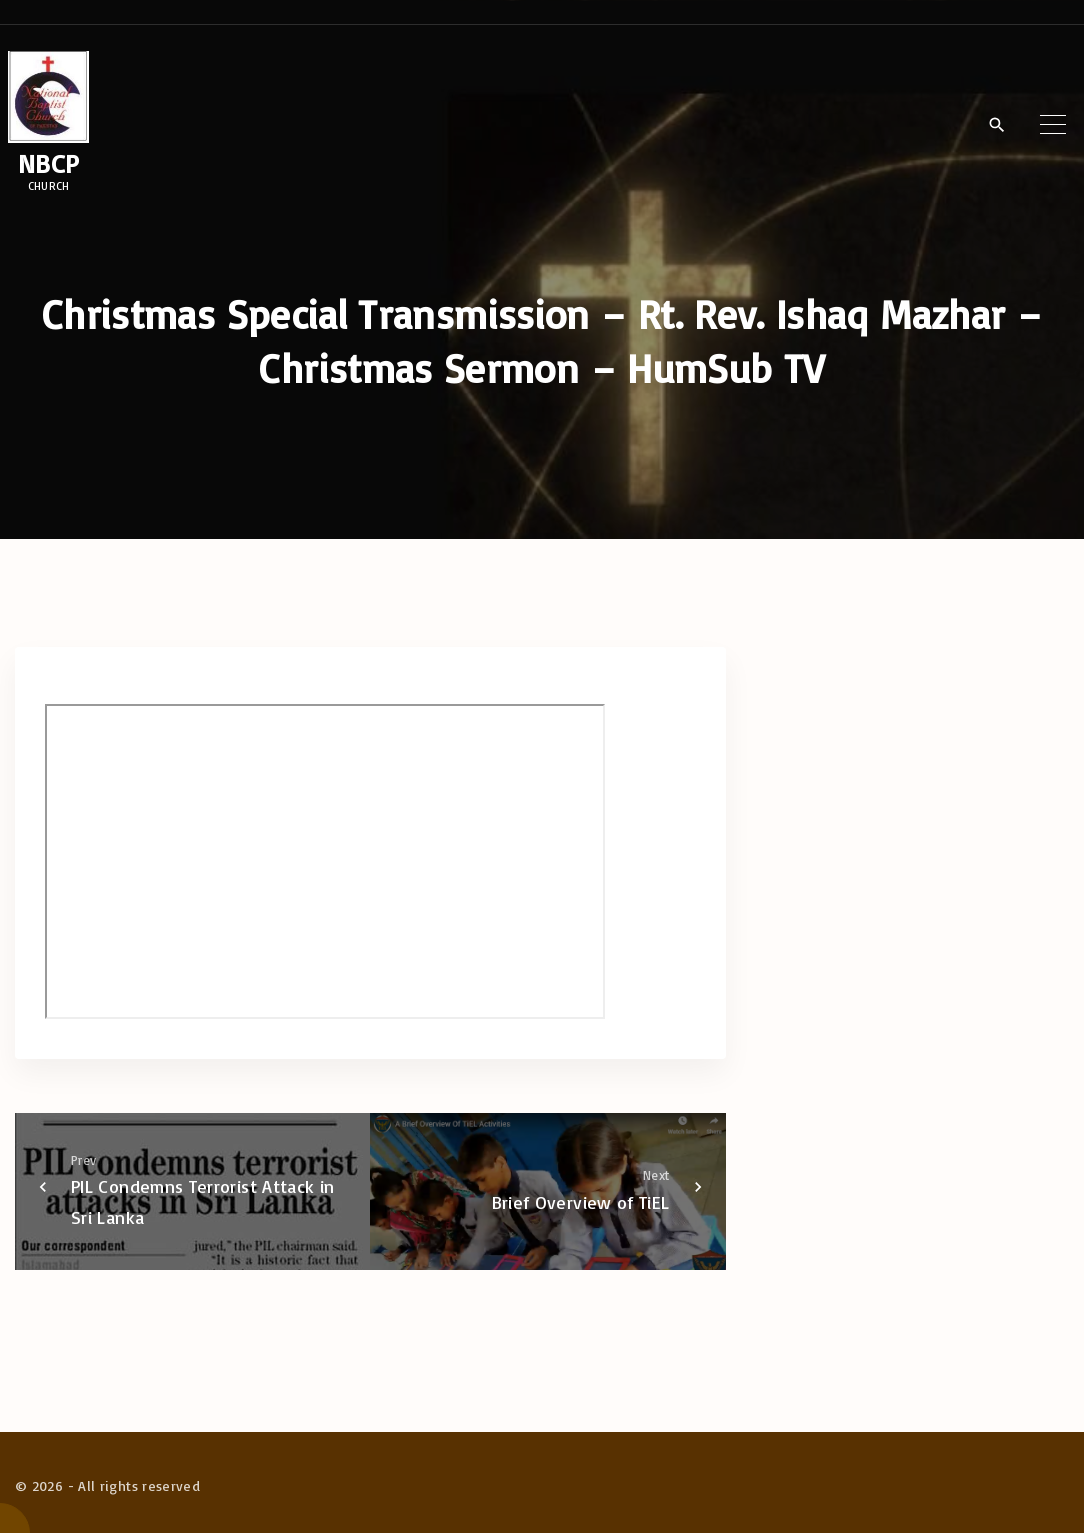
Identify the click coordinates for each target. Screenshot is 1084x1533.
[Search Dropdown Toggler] (996, 125)
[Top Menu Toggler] (1053, 124)
